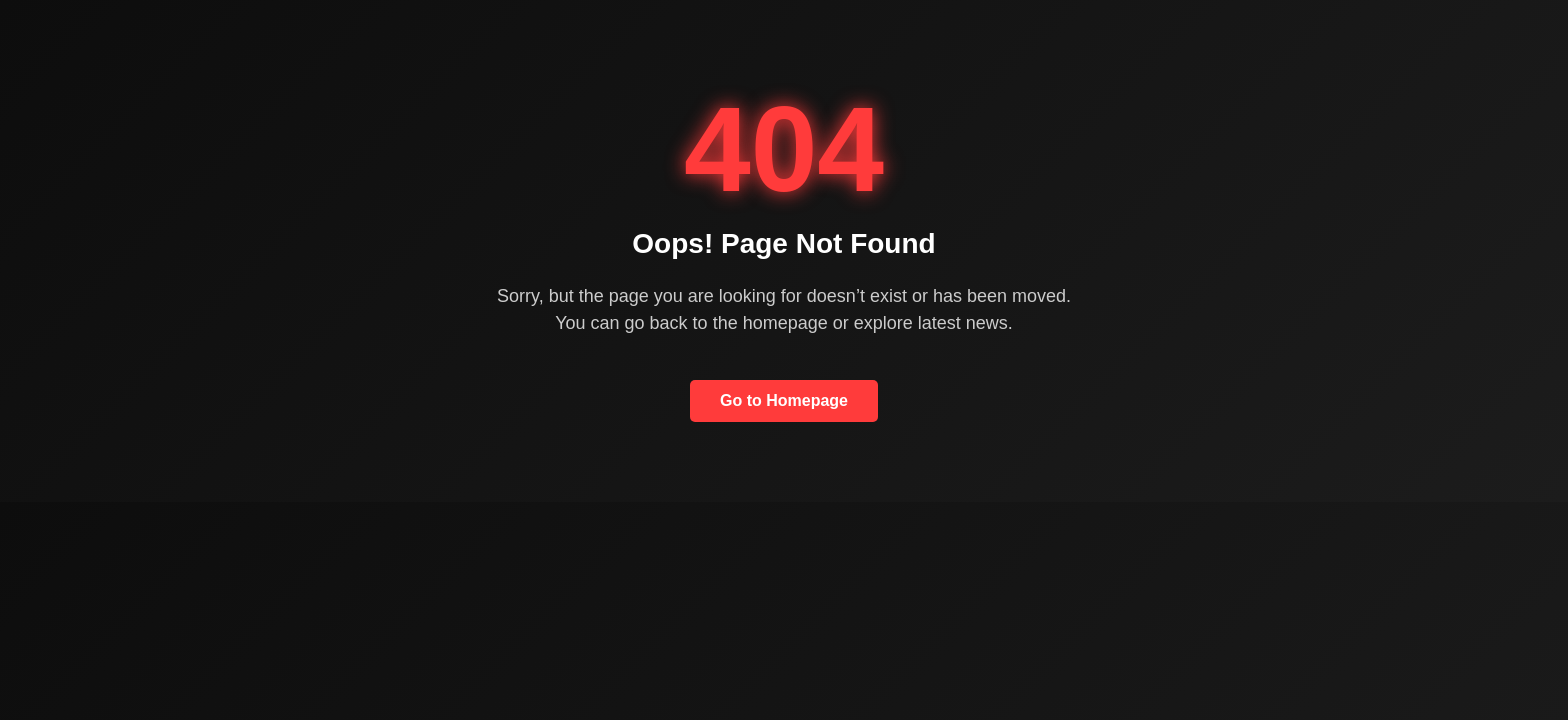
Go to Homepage (784, 400)
